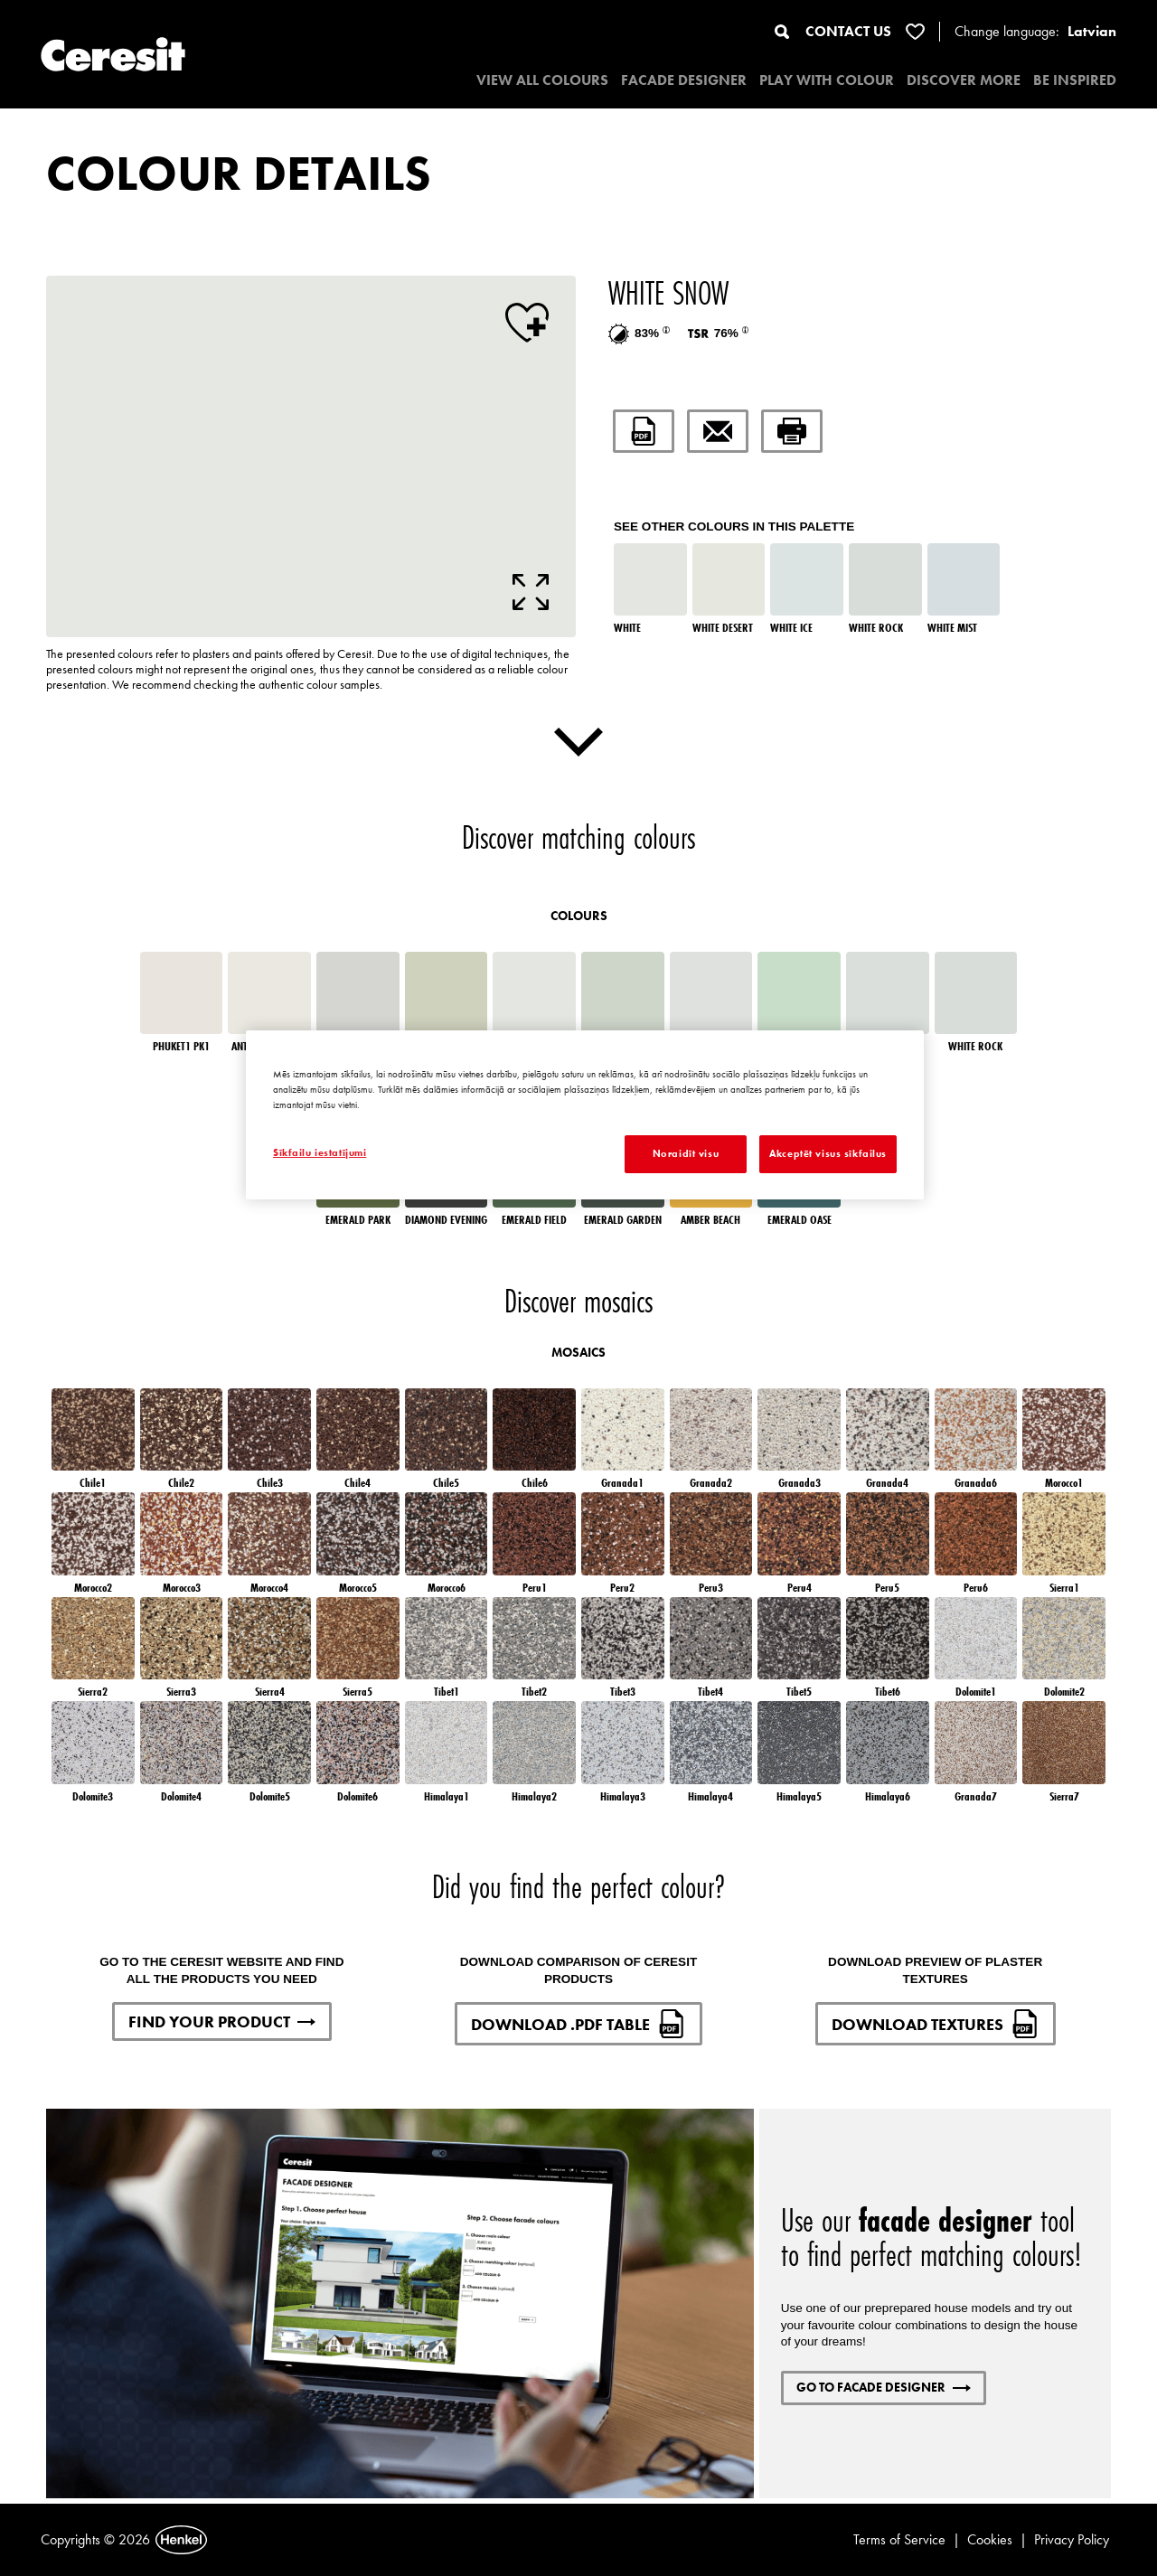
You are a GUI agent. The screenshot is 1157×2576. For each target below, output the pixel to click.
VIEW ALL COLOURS (542, 80)
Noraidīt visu (686, 1153)
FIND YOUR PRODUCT (221, 2021)
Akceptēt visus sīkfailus (828, 1153)
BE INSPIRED (1074, 80)
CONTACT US (848, 31)
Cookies (989, 2539)
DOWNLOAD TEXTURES (935, 2023)
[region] (585, 1114)
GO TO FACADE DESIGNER (883, 2387)
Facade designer (684, 80)
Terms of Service (899, 2539)
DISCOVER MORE (964, 80)
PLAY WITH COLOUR (826, 80)
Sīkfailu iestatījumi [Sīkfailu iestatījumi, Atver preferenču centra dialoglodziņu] (319, 1152)
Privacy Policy (1071, 2539)
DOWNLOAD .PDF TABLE (578, 2023)
